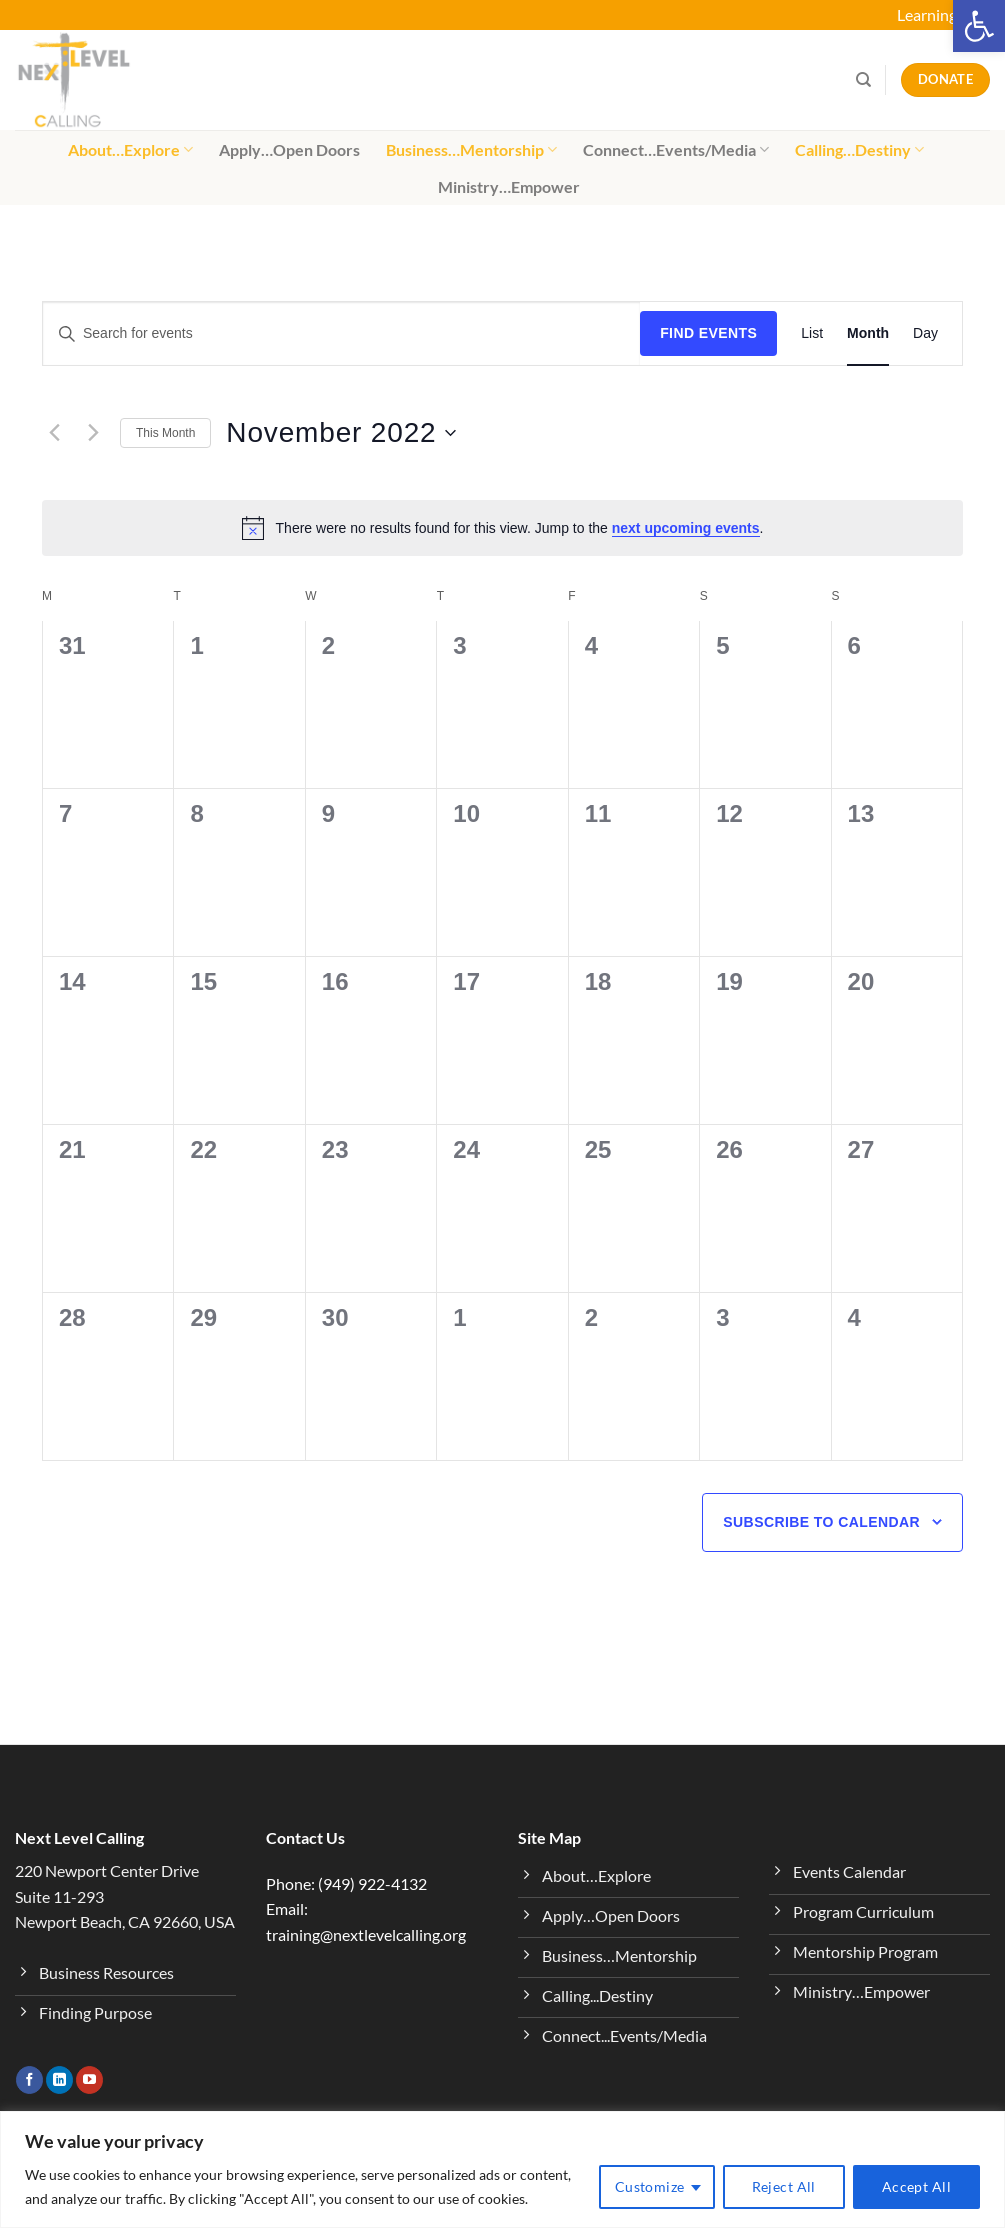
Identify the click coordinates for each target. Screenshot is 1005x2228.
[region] (502, 2169)
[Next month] (93, 433)
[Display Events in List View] (812, 333)
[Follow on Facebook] (29, 2080)
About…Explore (130, 150)
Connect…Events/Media (676, 150)
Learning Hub (943, 14)
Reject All (784, 2186)
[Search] (863, 80)
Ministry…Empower (509, 186)
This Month (165, 433)
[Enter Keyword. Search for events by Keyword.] (341, 333)
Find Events (708, 333)
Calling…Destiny (859, 150)
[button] (979, 26)
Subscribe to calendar (821, 1522)
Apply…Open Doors (289, 149)
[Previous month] (54, 433)
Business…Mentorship (471, 150)
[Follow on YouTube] (89, 2080)
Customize (650, 2186)
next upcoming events (686, 528)
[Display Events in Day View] (925, 333)
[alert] (502, 528)
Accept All (916, 2186)
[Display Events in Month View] (868, 333)
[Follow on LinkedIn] (59, 2080)
